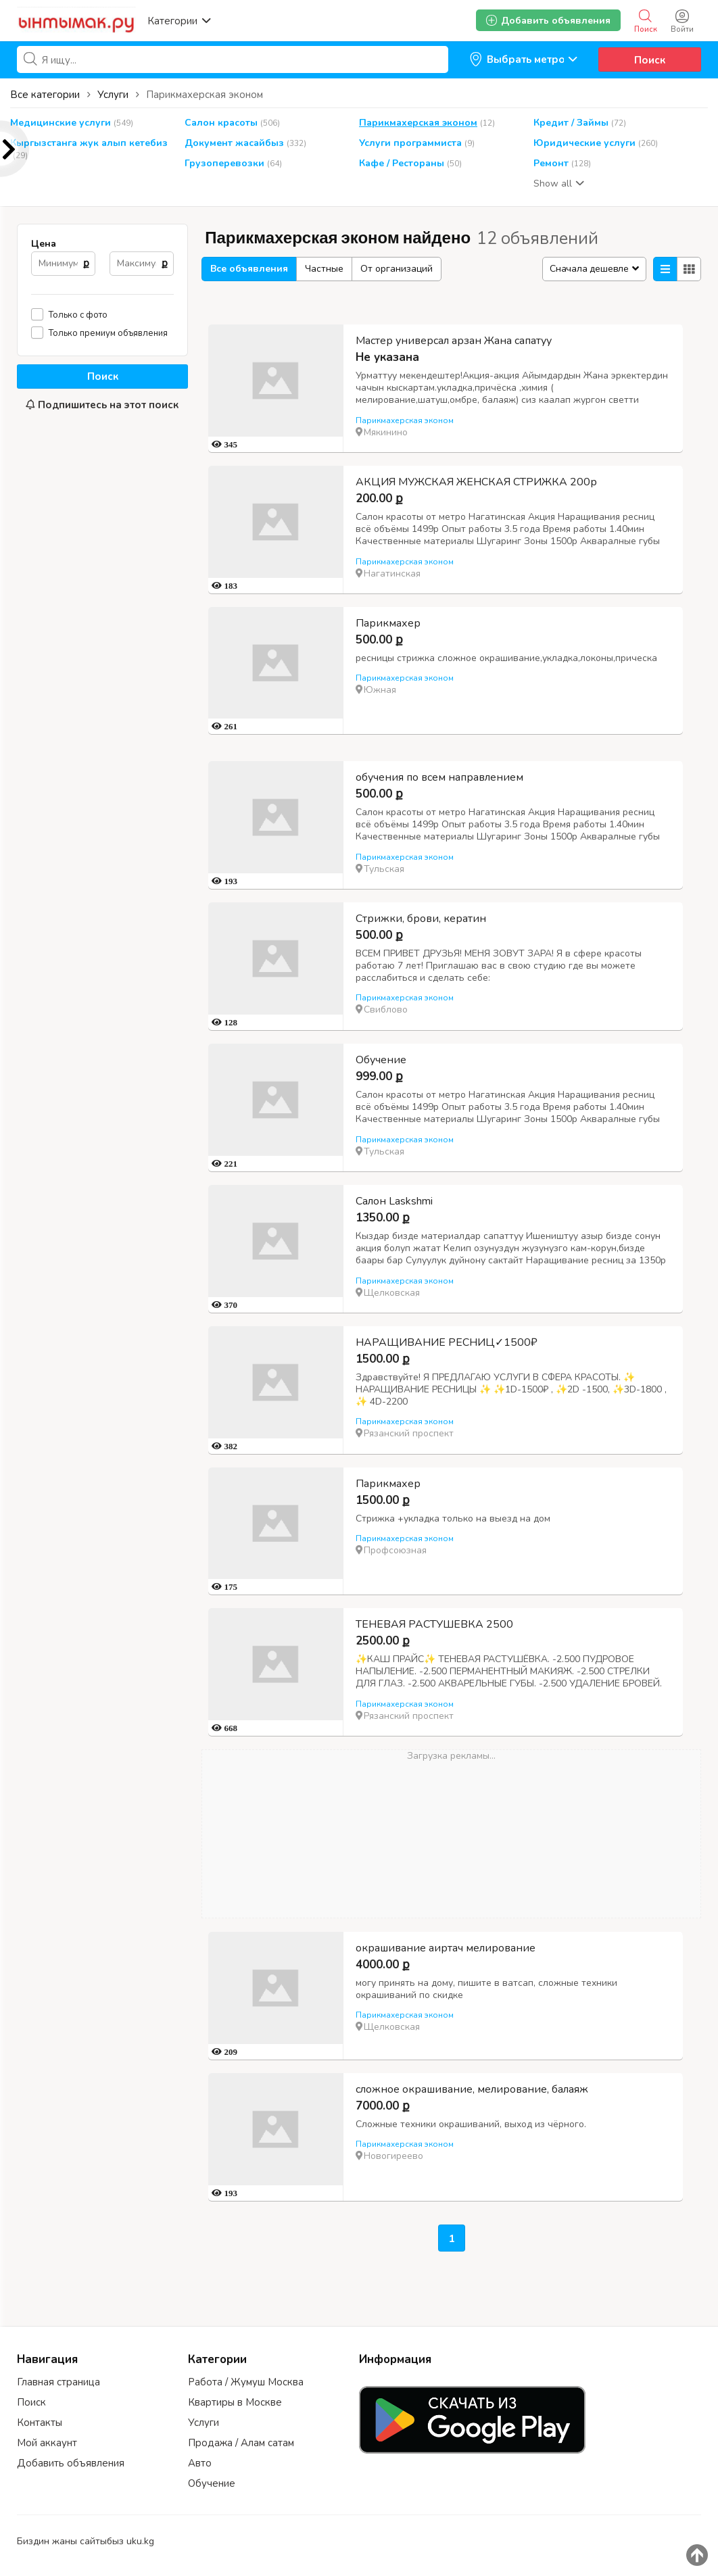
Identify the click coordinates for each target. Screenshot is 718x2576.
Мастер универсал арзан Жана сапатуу (454, 341)
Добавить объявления (70, 2463)
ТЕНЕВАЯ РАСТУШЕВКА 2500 (434, 1624)
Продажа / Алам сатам (241, 2443)
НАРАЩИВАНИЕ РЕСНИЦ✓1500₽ (446, 1342)
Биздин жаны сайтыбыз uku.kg (85, 2541)
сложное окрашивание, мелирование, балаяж (472, 2089)
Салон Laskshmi (394, 1201)
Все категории (45, 95)
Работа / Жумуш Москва (246, 2382)
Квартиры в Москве (235, 2402)
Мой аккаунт (47, 2443)
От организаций (396, 268)
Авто (200, 2463)
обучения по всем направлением (439, 777)
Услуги (203, 2422)
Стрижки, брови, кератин (421, 919)
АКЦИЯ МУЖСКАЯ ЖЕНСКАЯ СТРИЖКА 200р (476, 482)
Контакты (39, 2422)
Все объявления (249, 268)
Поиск (649, 60)
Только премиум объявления (108, 333)
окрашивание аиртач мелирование (445, 1948)
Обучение (381, 1060)
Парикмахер (388, 623)
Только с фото (78, 314)
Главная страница (58, 2382)
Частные (324, 268)
